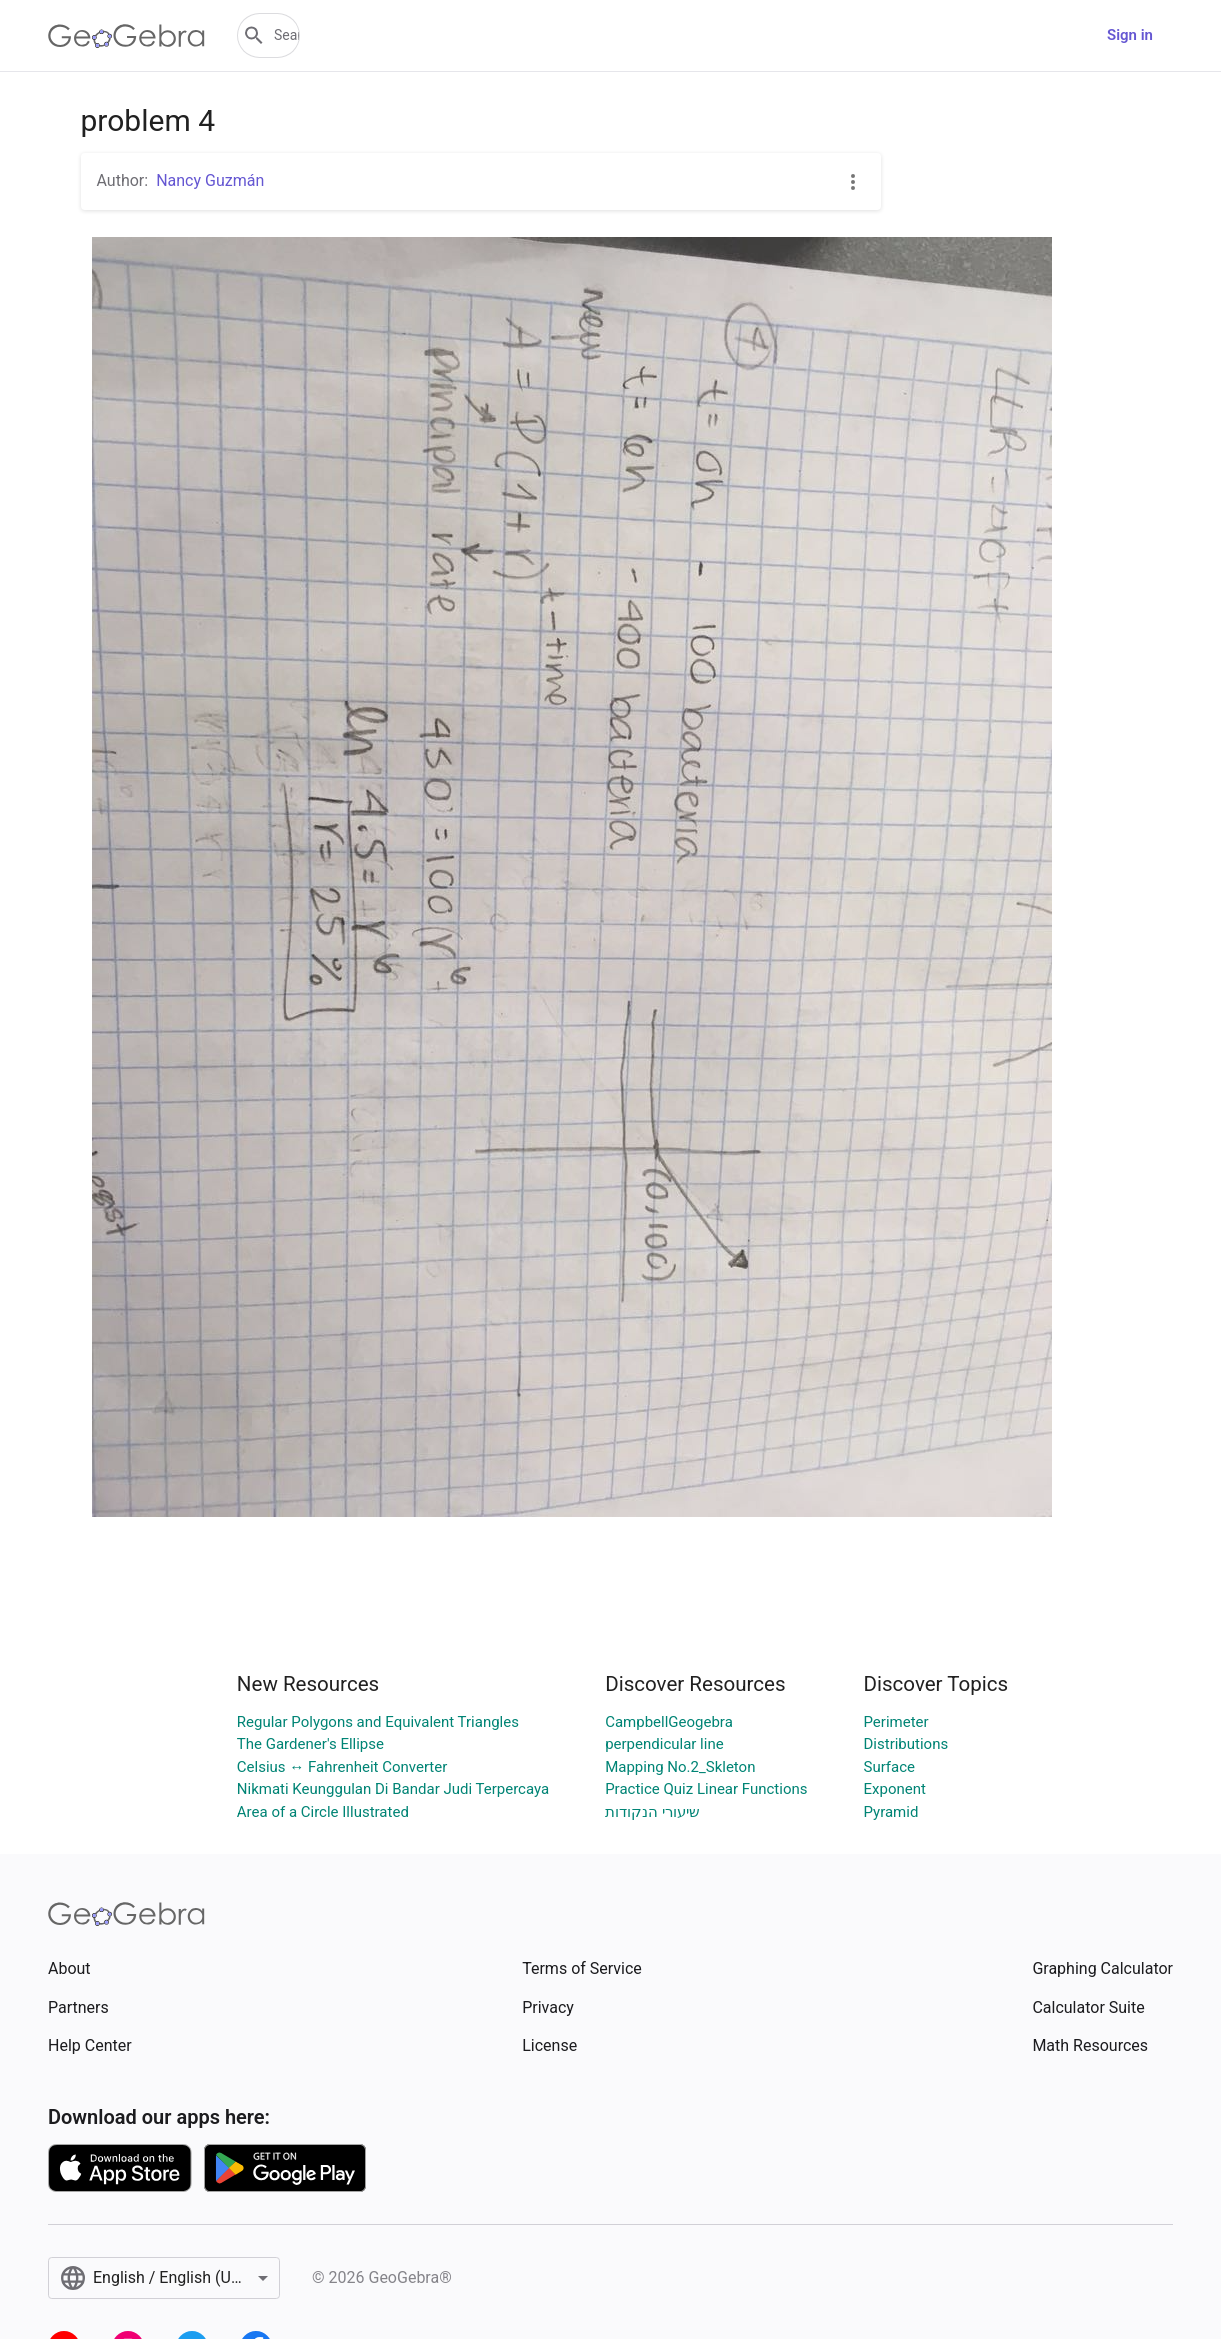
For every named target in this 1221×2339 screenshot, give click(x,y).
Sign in (1130, 35)
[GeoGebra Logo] (126, 36)
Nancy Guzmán (210, 180)
